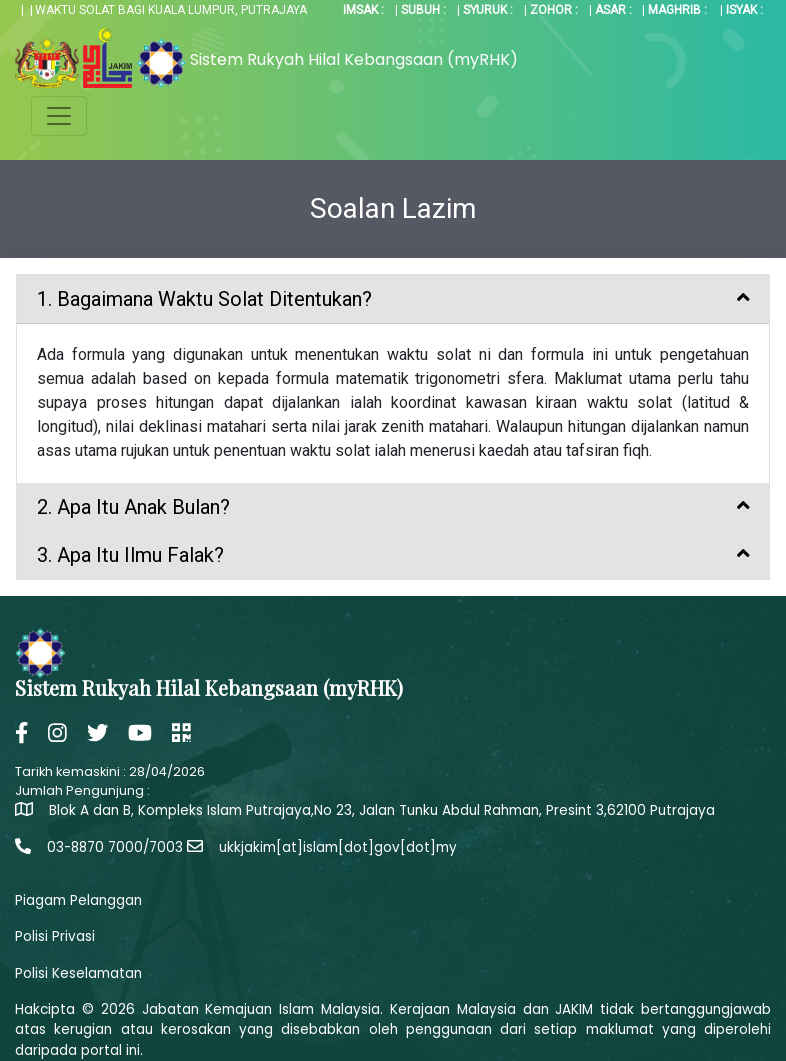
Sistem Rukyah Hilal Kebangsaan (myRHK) (354, 59)
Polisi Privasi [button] (55, 936)
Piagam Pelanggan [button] (78, 900)
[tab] (393, 299)
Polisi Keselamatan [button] (78, 973)
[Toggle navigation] (59, 116)
